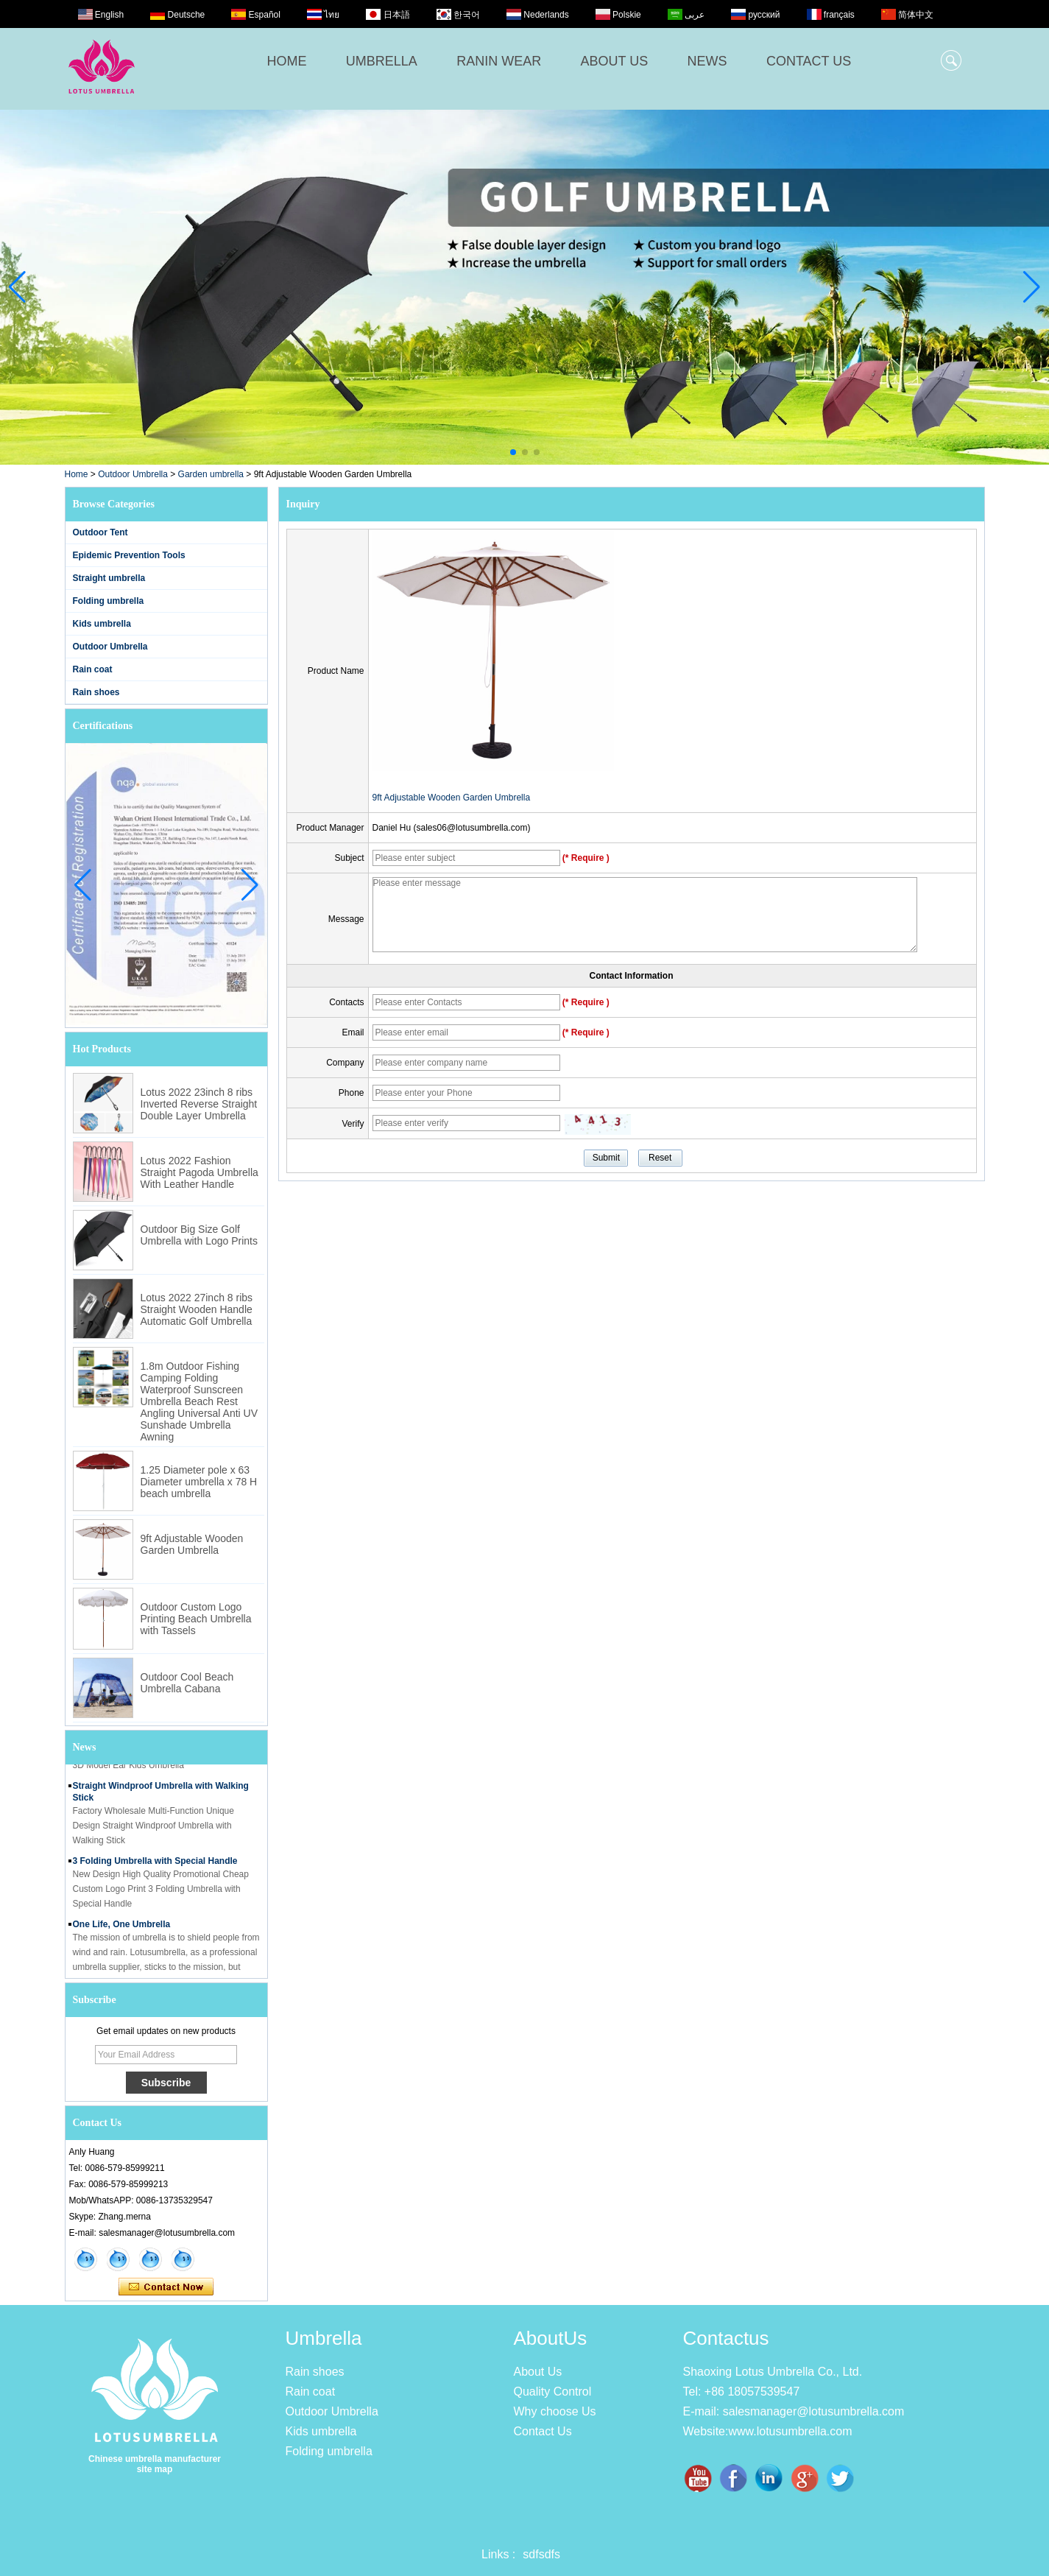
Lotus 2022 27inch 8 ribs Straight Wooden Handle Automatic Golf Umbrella (197, 1309)
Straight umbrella (109, 578)
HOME (287, 61)
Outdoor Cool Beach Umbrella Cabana (187, 1683)
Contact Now (166, 2287)
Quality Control (553, 2391)
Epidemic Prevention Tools (129, 555)
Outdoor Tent (100, 532)
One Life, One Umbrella (122, 1929)
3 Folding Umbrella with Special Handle (155, 1866)
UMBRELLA (381, 61)
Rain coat (93, 669)
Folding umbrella (108, 601)
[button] (513, 452)
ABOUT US (615, 61)
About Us (538, 2371)
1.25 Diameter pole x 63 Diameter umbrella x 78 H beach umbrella (199, 1481)
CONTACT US (808, 61)
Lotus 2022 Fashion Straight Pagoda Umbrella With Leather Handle (199, 1172)
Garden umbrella (211, 474)
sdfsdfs (541, 2554)
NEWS (707, 61)
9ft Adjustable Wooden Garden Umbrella (192, 1544)
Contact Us (543, 2431)
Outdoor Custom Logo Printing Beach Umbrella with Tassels (196, 1618)
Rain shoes (96, 692)
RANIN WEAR (498, 61)
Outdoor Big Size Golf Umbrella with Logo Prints (199, 1235)
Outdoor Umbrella (133, 474)
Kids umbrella (102, 624)
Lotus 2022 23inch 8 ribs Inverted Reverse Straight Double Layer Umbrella (199, 1104)
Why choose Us (555, 2411)
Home (76, 474)
